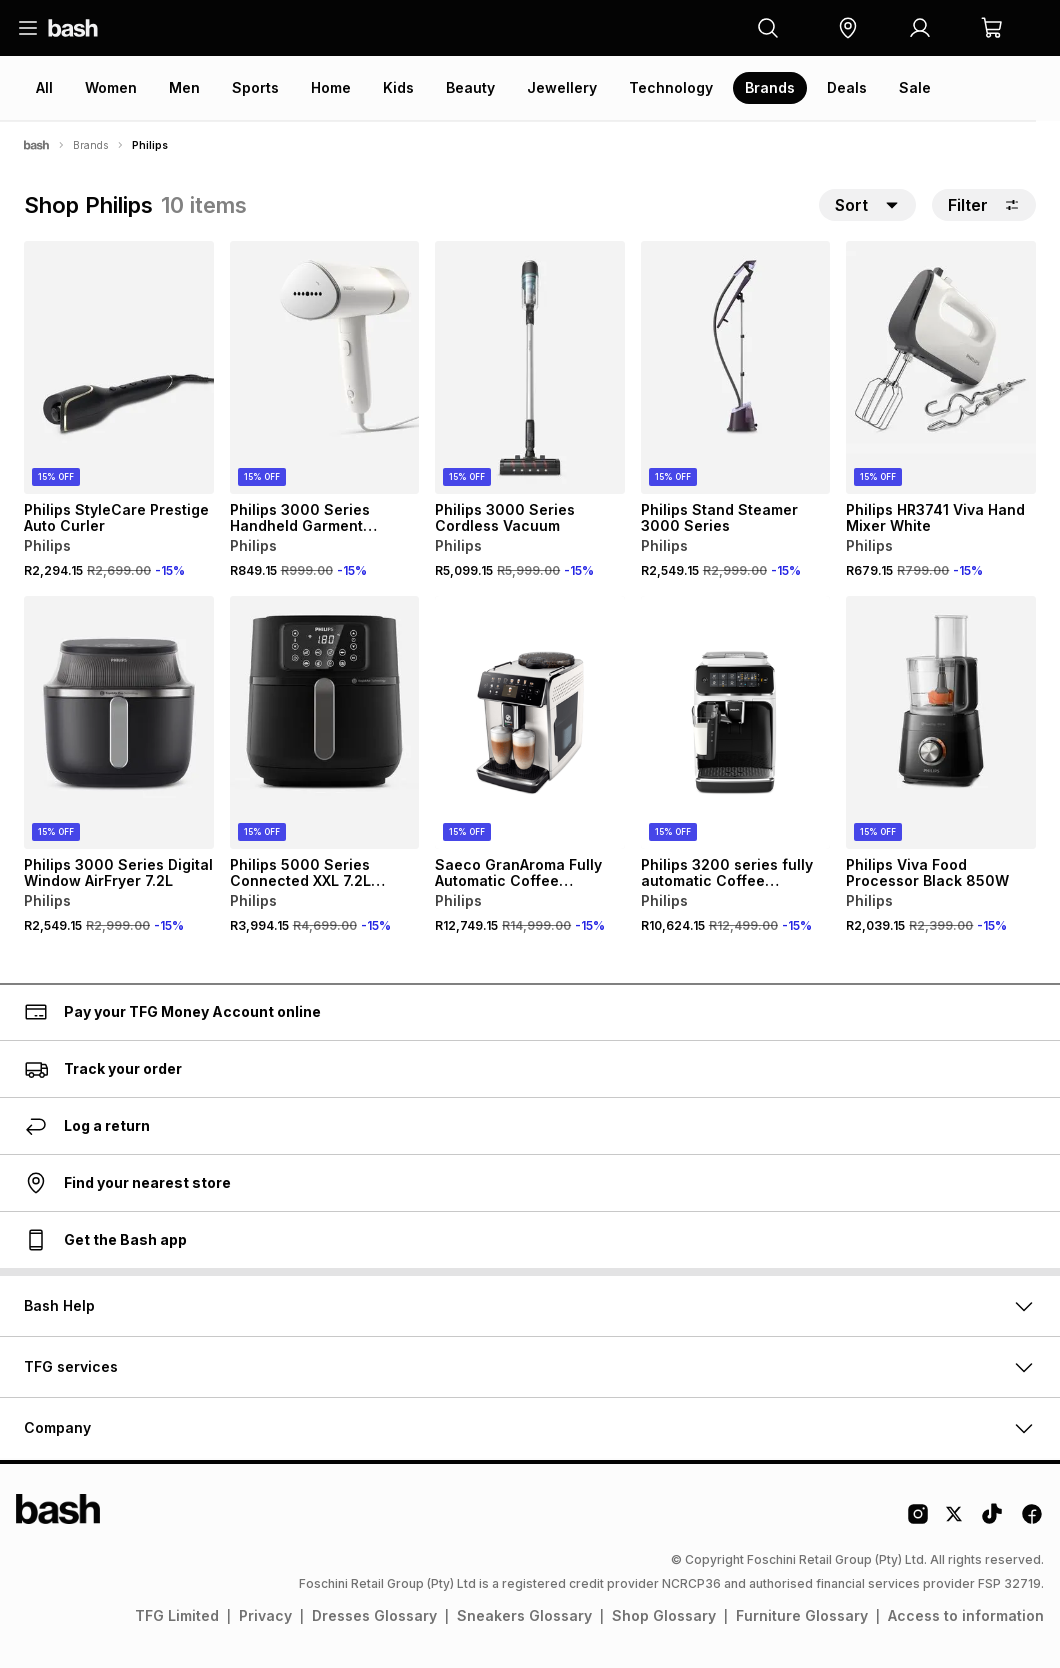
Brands (770, 87)
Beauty (470, 87)
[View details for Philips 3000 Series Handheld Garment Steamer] (325, 367)
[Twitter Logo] (955, 1521)
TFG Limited (177, 1615)
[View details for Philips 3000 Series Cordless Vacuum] (530, 367)
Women (111, 87)
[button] (848, 28)
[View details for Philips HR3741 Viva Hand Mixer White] (941, 367)
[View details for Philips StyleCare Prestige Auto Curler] (119, 367)
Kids (398, 87)
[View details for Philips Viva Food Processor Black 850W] (941, 722)
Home (331, 87)
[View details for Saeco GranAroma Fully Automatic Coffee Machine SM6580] (530, 722)
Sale (915, 87)
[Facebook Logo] (1032, 1521)
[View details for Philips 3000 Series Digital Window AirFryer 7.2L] (119, 722)
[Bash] (36, 145)
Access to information (966, 1615)
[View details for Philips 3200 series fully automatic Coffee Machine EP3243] (736, 722)
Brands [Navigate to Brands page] (90, 145)
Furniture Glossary (802, 1615)
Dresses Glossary (374, 1615)
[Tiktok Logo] (992, 1521)
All (44, 87)
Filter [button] (984, 205)
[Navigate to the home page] (73, 28)
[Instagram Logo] (918, 1521)
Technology (671, 87)
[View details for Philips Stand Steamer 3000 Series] (736, 367)
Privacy (265, 1615)
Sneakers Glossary (524, 1615)
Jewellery (562, 87)
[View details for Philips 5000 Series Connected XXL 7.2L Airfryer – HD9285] (325, 722)
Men (184, 87)
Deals (847, 87)
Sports (255, 87)
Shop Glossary (664, 1615)
